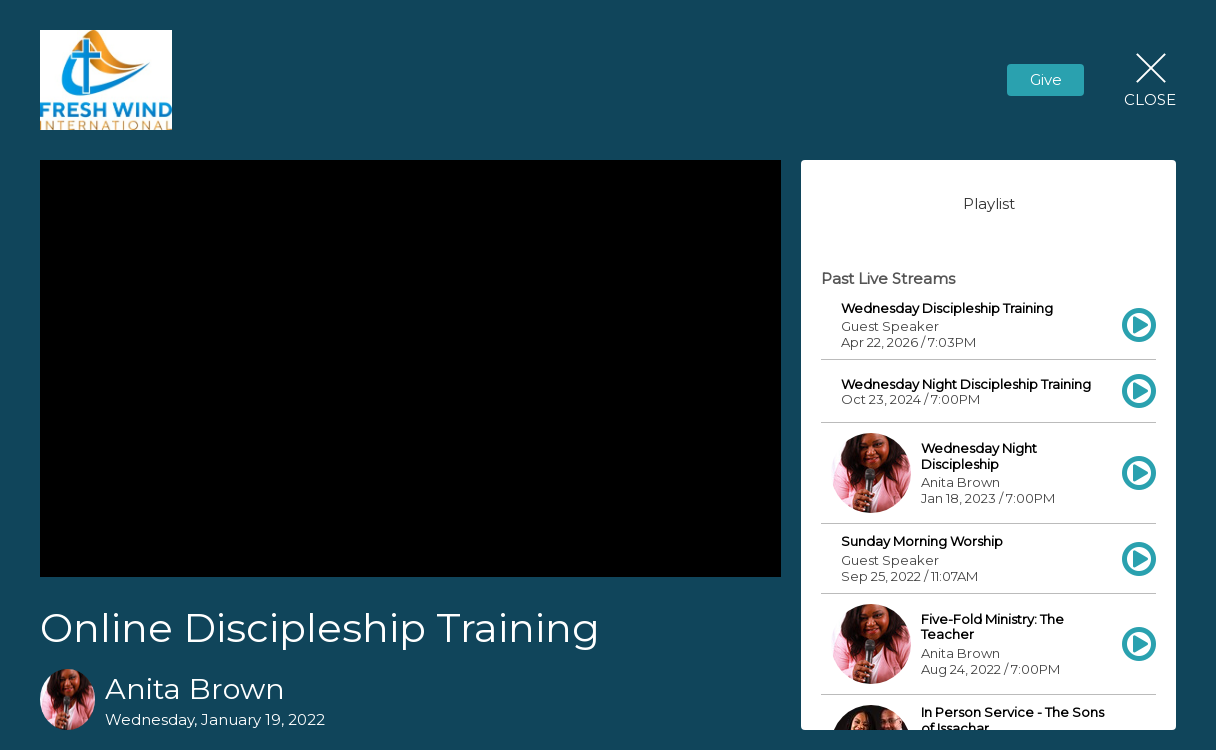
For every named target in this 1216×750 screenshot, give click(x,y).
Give (1046, 79)
